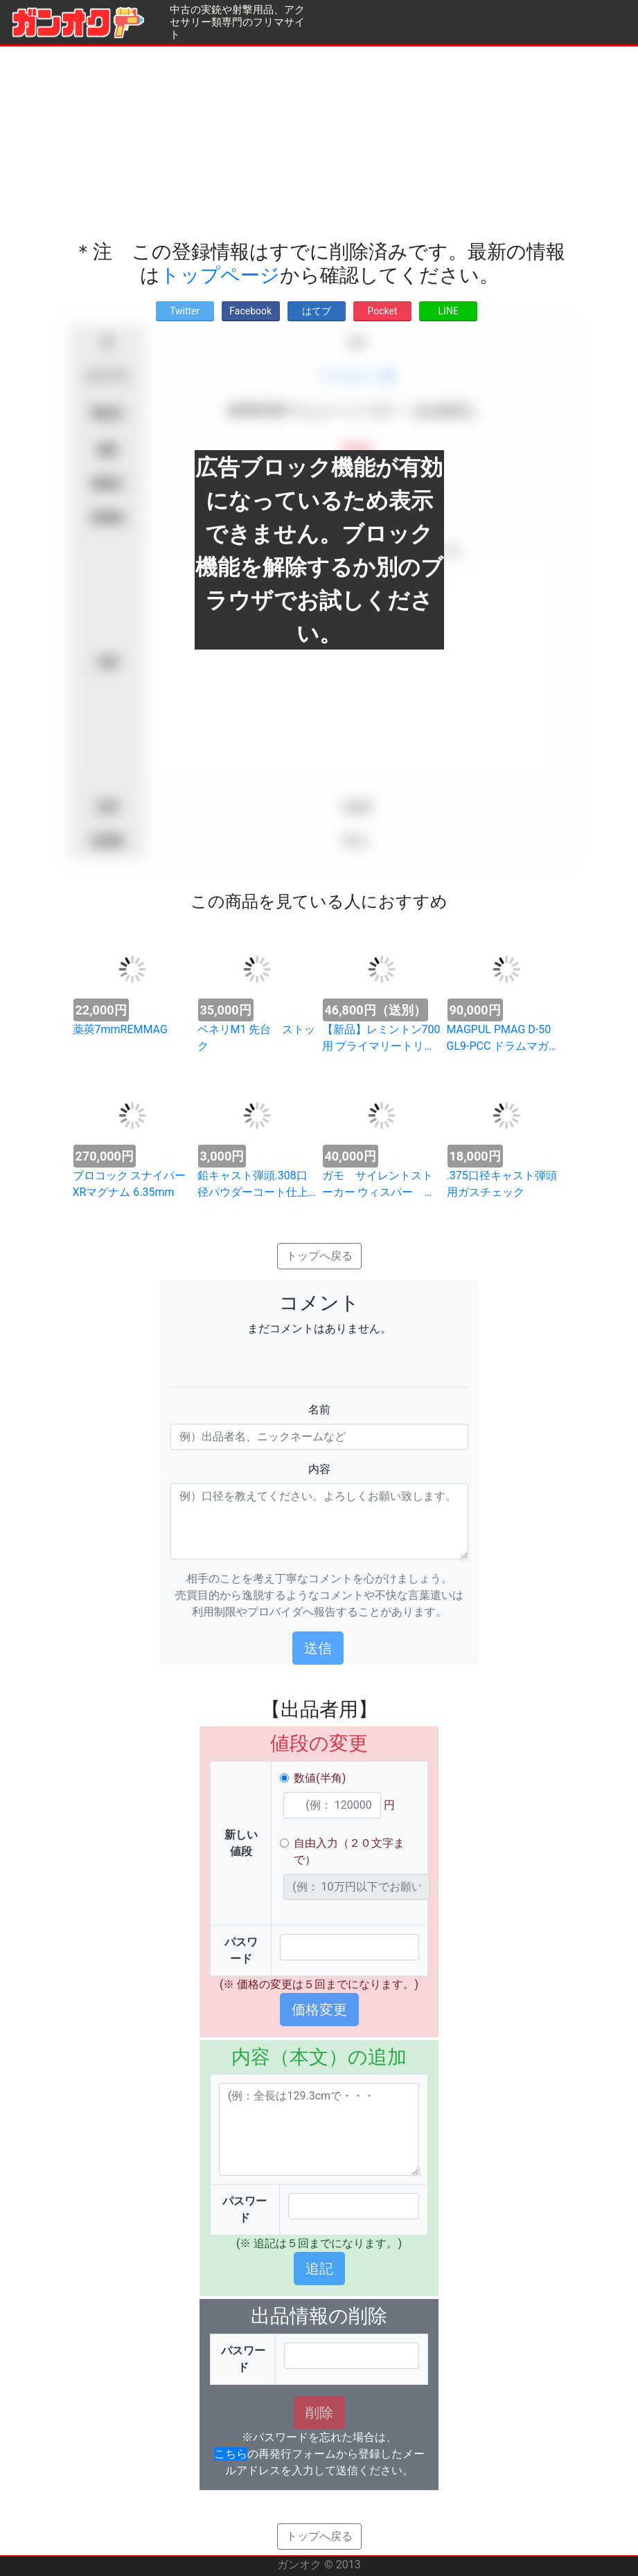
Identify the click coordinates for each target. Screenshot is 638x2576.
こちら (230, 2453)
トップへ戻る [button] (319, 1255)
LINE (448, 310)
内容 (319, 1469)
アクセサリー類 (356, 376)
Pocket (383, 310)
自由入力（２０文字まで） (349, 1851)
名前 (319, 1409)
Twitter (185, 310)
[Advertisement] (319, 143)
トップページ (220, 275)
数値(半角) (320, 1778)
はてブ (316, 310)
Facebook (250, 310)
